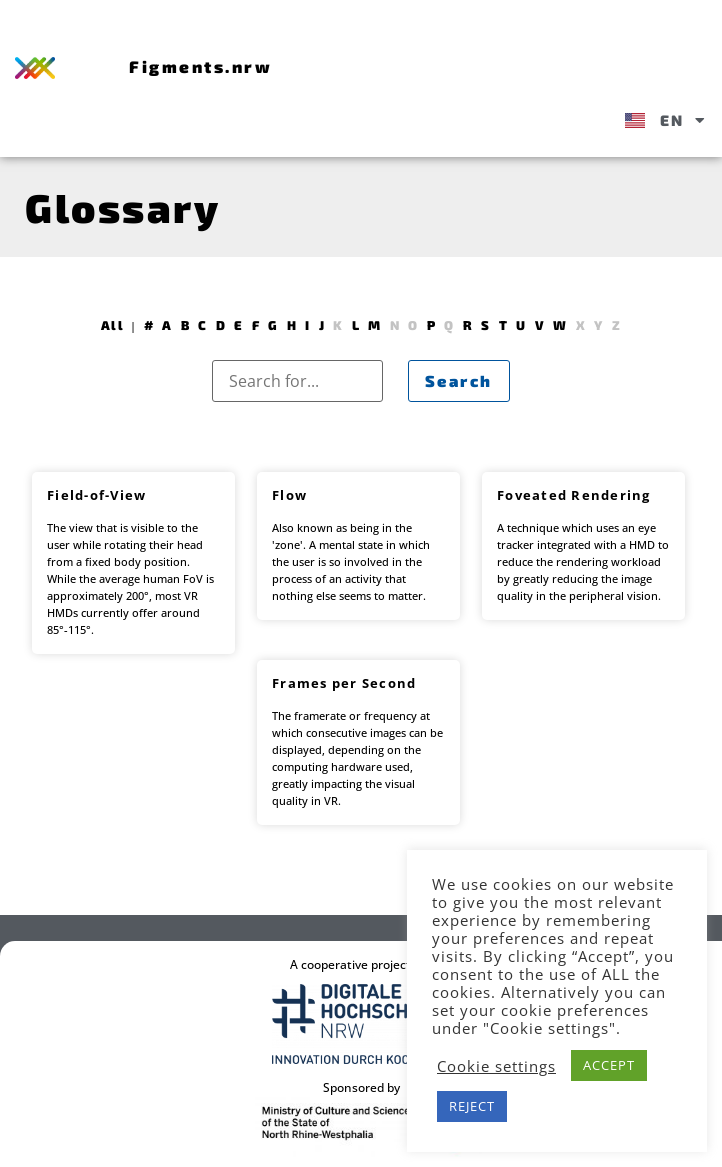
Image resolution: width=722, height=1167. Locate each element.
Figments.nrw (200, 66)
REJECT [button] (472, 1106)
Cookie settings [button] (496, 1066)
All (112, 325)
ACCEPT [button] (609, 1065)
